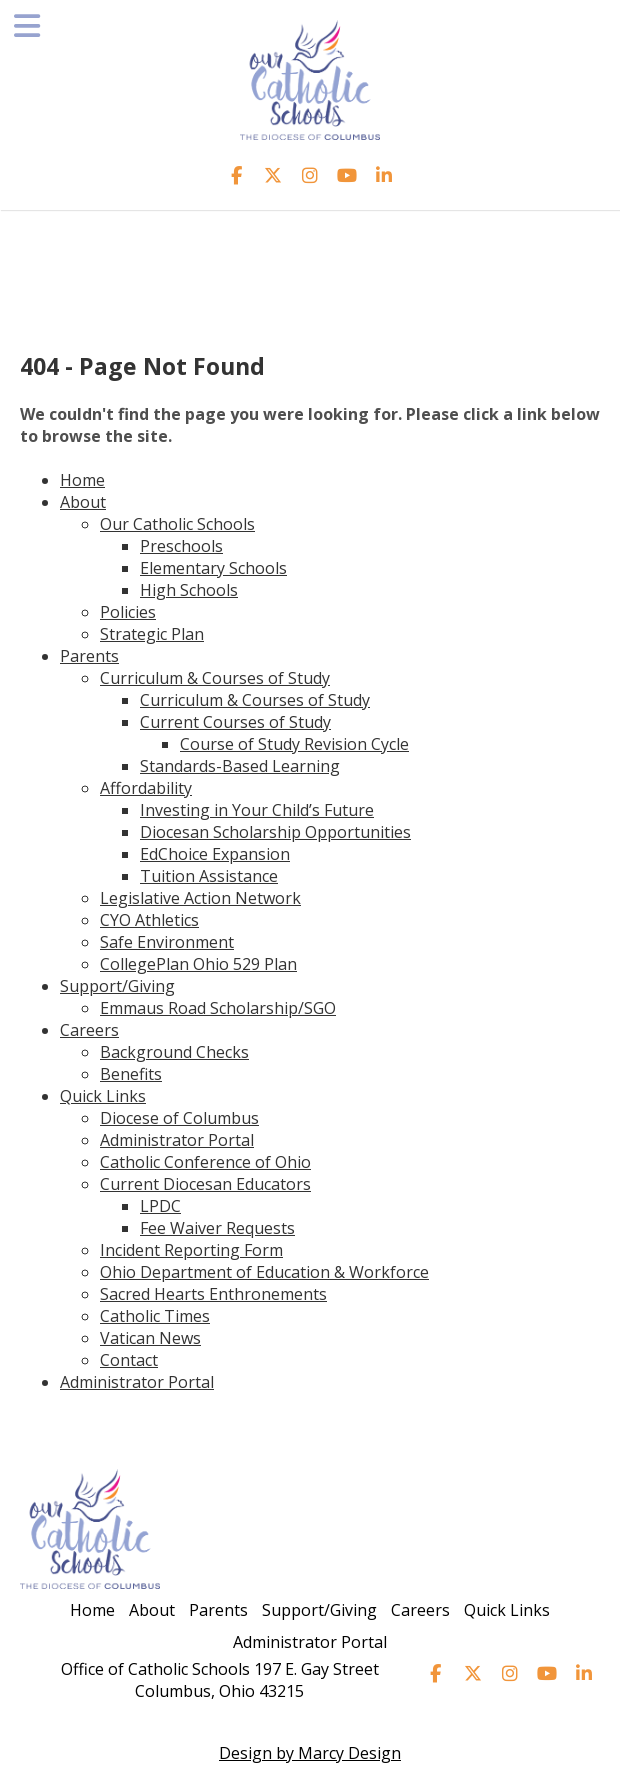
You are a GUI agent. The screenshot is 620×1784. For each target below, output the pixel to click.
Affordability (146, 788)
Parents (89, 656)
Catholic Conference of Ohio (205, 1162)
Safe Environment (167, 942)
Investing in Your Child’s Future (257, 810)
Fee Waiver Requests (217, 1228)
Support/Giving (117, 986)
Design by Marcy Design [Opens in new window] (310, 1753)
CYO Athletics (149, 920)
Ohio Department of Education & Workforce (264, 1272)
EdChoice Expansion (215, 854)
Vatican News (150, 1338)
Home (82, 480)
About (83, 502)
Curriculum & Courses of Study (215, 678)
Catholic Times (155, 1316)
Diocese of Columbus (179, 1118)
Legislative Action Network (200, 898)
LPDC (160, 1206)
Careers (89, 1030)
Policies (128, 612)
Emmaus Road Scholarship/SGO (218, 1008)
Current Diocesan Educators (205, 1184)
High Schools (189, 590)
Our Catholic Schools (177, 524)
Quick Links (103, 1096)
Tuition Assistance (209, 876)
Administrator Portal (177, 1140)
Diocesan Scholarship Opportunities (275, 832)
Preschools (181, 546)
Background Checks (174, 1052)
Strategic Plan (152, 634)
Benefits (131, 1074)
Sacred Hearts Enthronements (213, 1294)
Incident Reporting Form (191, 1250)
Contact (129, 1360)
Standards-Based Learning (240, 766)
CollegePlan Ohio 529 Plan (198, 964)
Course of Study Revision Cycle (294, 744)
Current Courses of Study (235, 722)
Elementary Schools (213, 568)
